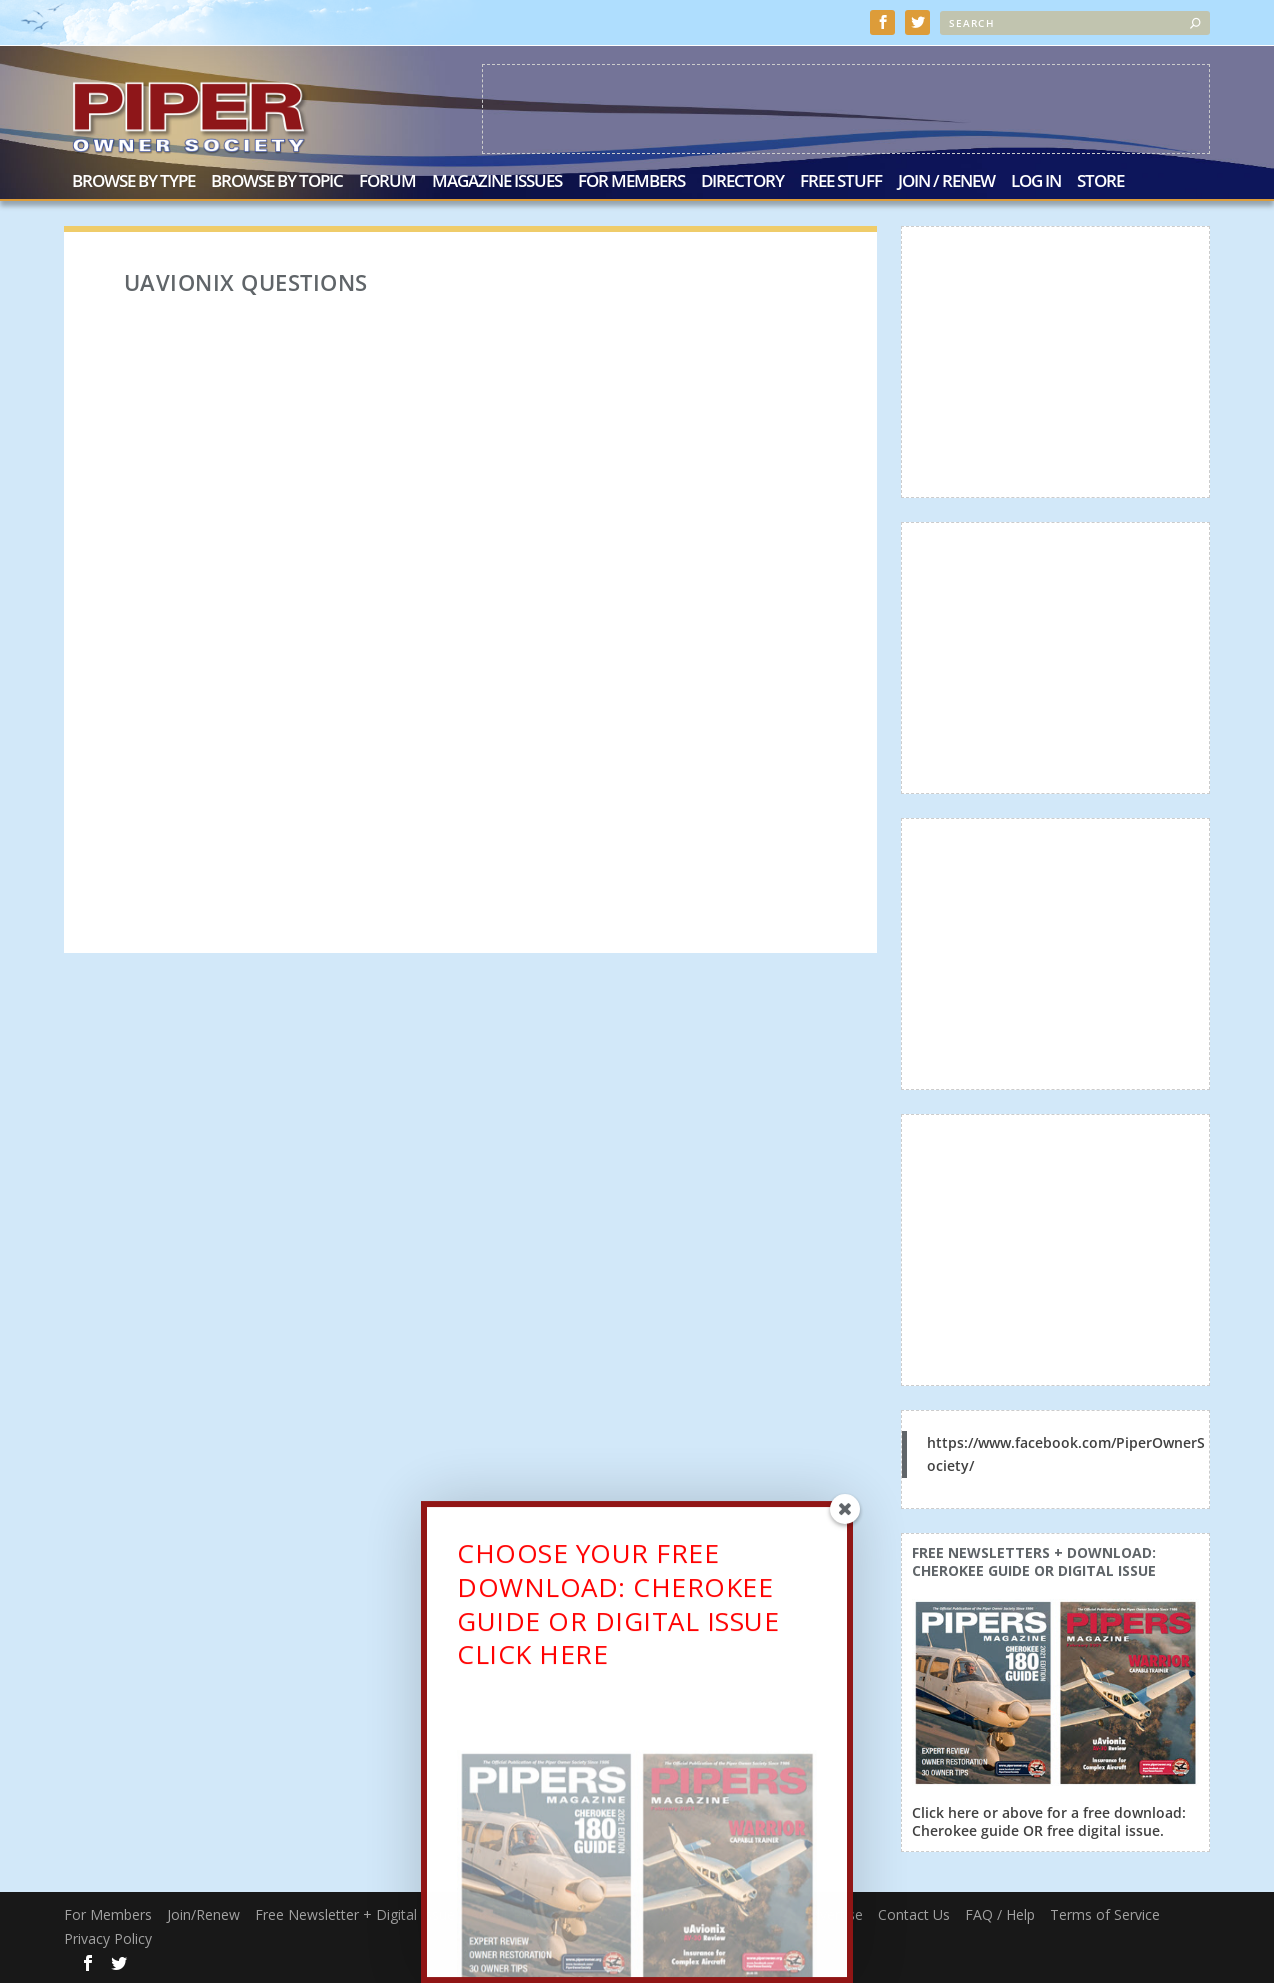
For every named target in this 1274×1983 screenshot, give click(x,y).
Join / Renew (946, 182)
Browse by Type (133, 182)
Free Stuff (841, 182)
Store (1100, 182)
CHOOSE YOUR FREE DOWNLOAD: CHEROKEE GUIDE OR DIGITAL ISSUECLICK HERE (618, 1610)
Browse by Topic (277, 182)
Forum (387, 182)
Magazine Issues (497, 182)
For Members (631, 182)
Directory (742, 182)
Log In (1036, 182)
